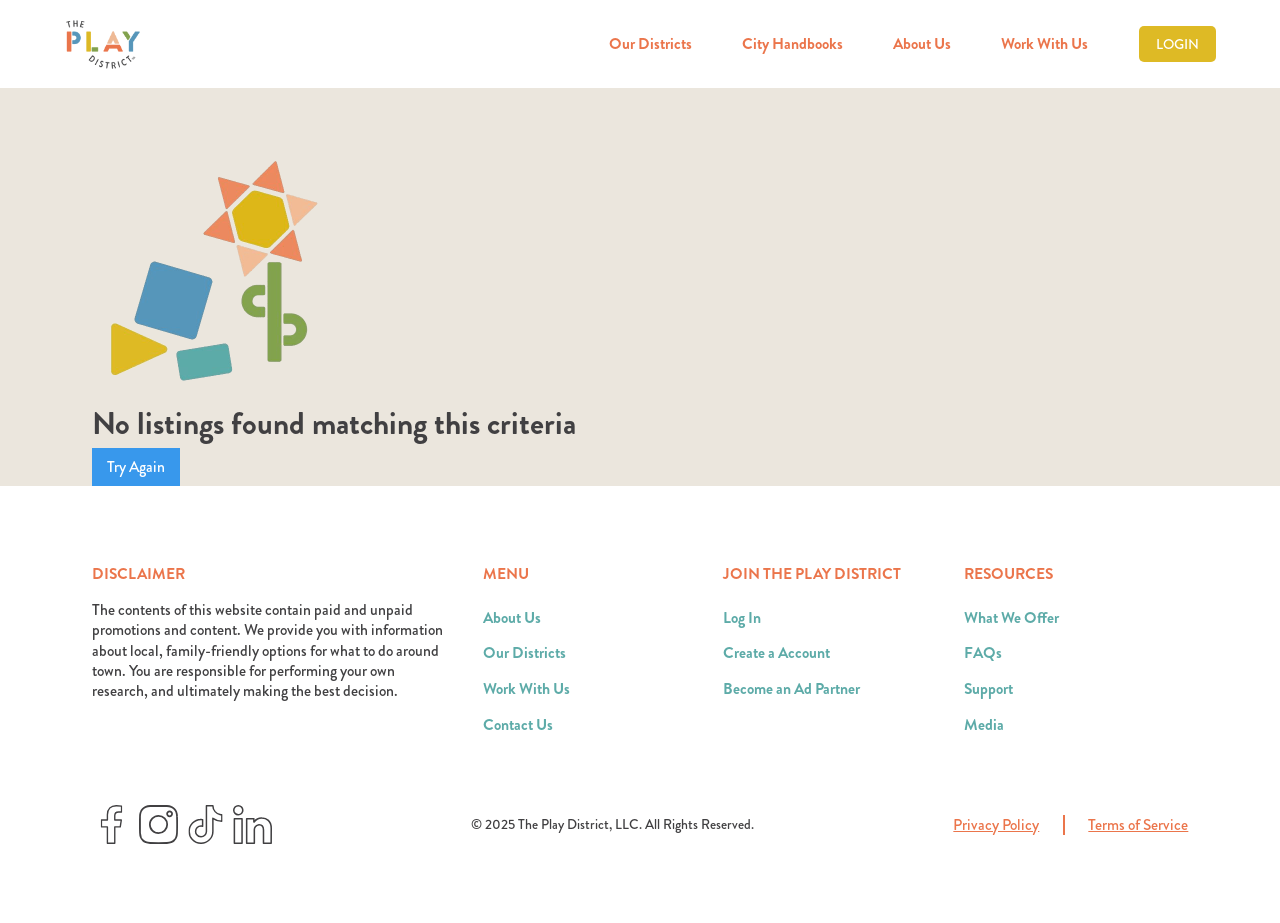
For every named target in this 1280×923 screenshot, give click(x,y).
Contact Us (518, 725)
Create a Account (776, 653)
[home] (103, 44)
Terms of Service (1138, 825)
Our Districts (650, 44)
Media (984, 725)
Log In (742, 618)
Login (1177, 44)
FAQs (983, 653)
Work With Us (1044, 44)
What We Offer (1011, 618)
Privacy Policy (996, 825)
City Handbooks (792, 44)
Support (988, 689)
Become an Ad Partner (791, 689)
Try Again (136, 467)
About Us (922, 44)
